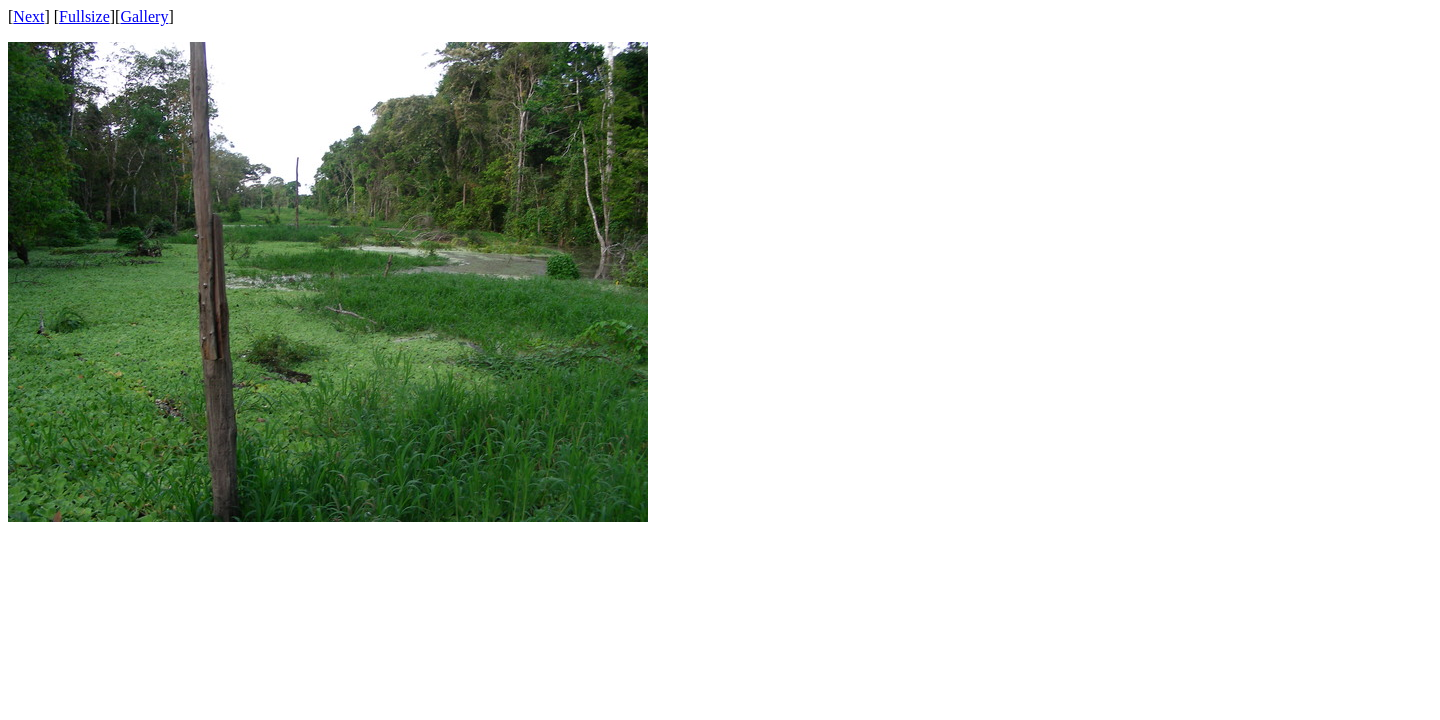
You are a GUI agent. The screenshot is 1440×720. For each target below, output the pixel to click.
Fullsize (84, 16)
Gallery (144, 16)
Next (28, 16)
